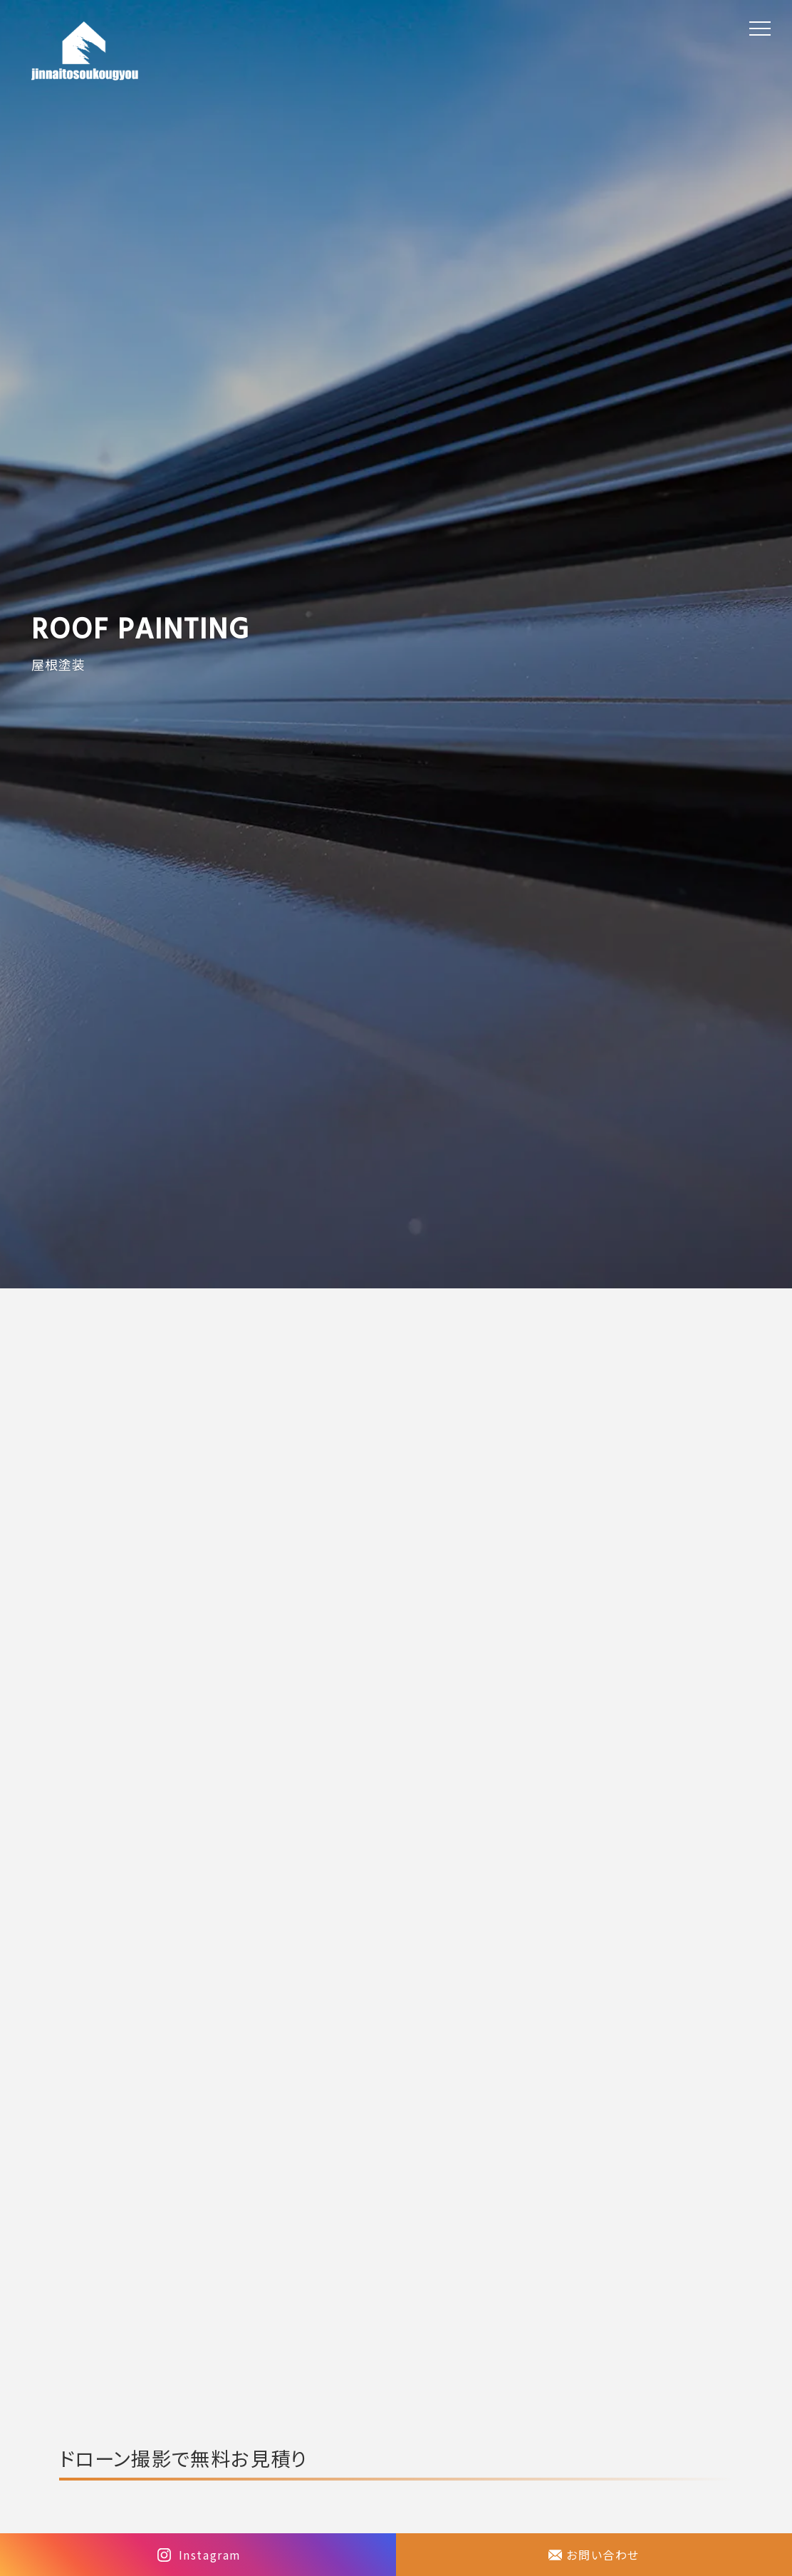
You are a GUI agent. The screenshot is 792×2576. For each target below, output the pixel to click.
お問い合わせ (603, 2554)
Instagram (210, 2554)
